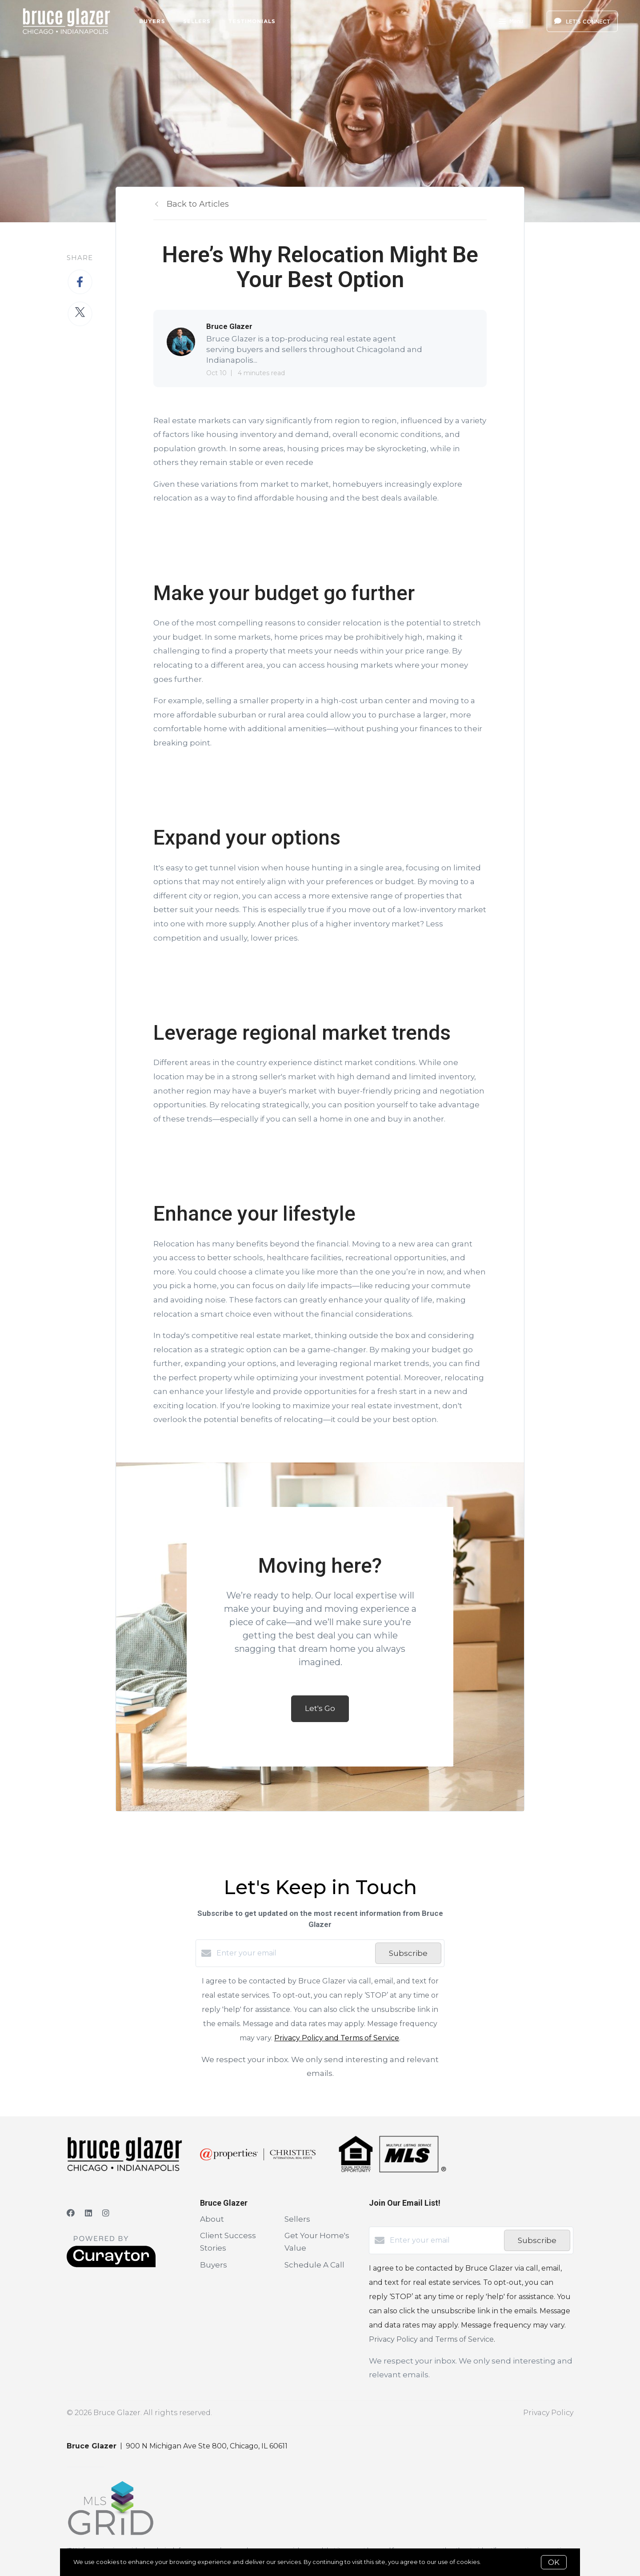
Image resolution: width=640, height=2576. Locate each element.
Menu (511, 22)
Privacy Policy (548, 2412)
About (212, 2219)
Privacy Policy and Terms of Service (336, 2038)
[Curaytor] (111, 2265)
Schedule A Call (314, 2264)
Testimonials (252, 21)
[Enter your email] (293, 1953)
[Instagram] (105, 2213)
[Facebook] (71, 2213)
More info (496, 2561)
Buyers (152, 21)
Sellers (197, 21)
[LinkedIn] (88, 2213)
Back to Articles (198, 204)
